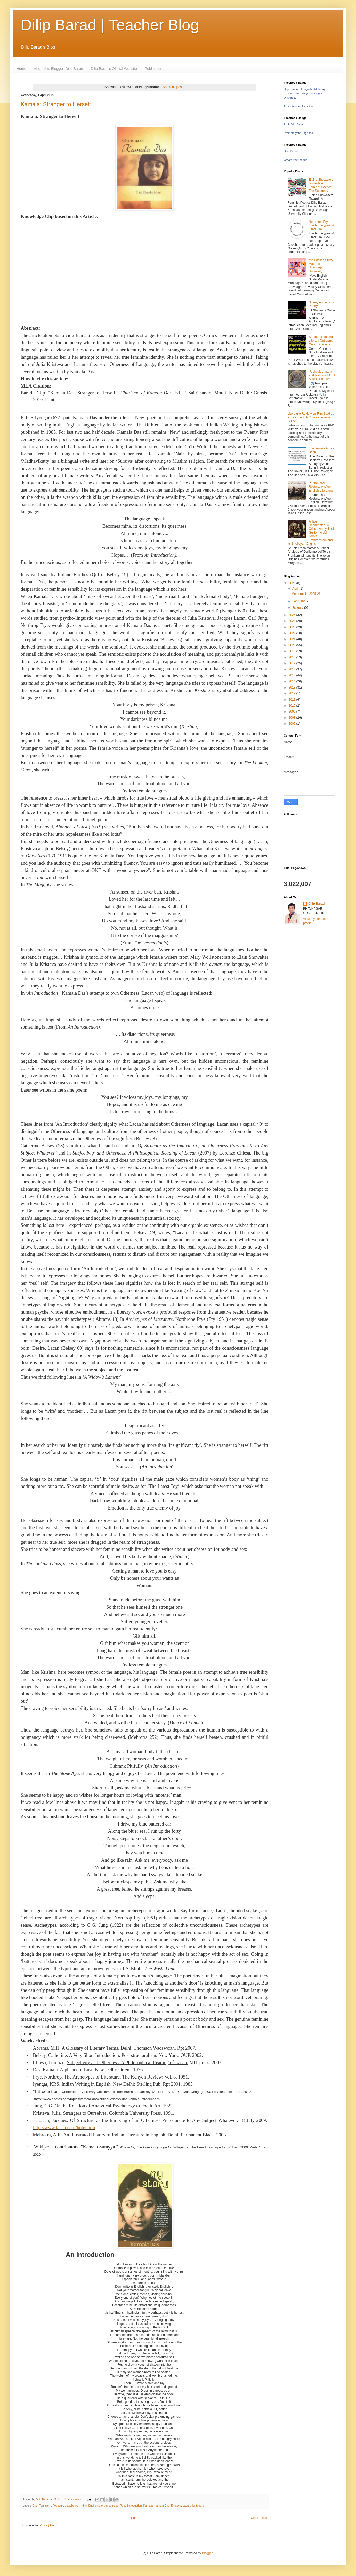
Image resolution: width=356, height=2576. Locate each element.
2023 (292, 627)
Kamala (148, 2505)
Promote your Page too (298, 106)
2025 (292, 615)
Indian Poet (119, 2505)
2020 (292, 645)
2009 (292, 711)
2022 (292, 633)
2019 (292, 651)
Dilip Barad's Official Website (114, 69)
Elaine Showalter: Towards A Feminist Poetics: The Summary (321, 185)
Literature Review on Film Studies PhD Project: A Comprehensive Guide (311, 417)
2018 (292, 657)
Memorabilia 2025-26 (306, 594)
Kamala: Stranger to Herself (56, 104)
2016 (292, 669)
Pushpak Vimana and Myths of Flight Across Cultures (322, 375)
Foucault (58, 2505)
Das (35, 2505)
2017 (292, 663)
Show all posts (173, 87)
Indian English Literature (95, 2505)
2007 (292, 723)
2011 (292, 699)
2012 (292, 693)
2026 (292, 583)
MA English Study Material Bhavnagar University (321, 265)
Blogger (207, 2553)
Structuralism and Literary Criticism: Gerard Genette (321, 340)
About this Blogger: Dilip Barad (58, 69)
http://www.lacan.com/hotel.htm (64, 2127)
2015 (292, 675)
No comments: (73, 2499)
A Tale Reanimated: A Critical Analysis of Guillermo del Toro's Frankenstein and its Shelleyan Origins (311, 533)
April (295, 588)
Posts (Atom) (48, 2525)
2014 (292, 681)
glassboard (71, 2505)
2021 (292, 639)
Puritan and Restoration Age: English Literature (321, 486)
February (298, 601)
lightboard (198, 2505)
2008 (292, 718)
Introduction (134, 2505)
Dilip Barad (291, 151)
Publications (154, 69)
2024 (292, 621)
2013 (292, 687)
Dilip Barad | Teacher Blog (110, 25)
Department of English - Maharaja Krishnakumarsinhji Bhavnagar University (305, 93)
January (298, 607)
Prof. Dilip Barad (294, 124)
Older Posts (259, 2518)
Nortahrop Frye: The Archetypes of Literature (321, 225)
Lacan (186, 2505)
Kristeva (176, 2505)
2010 (292, 705)
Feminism (45, 2505)
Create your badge (295, 159)
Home (21, 69)
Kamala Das (161, 2505)
